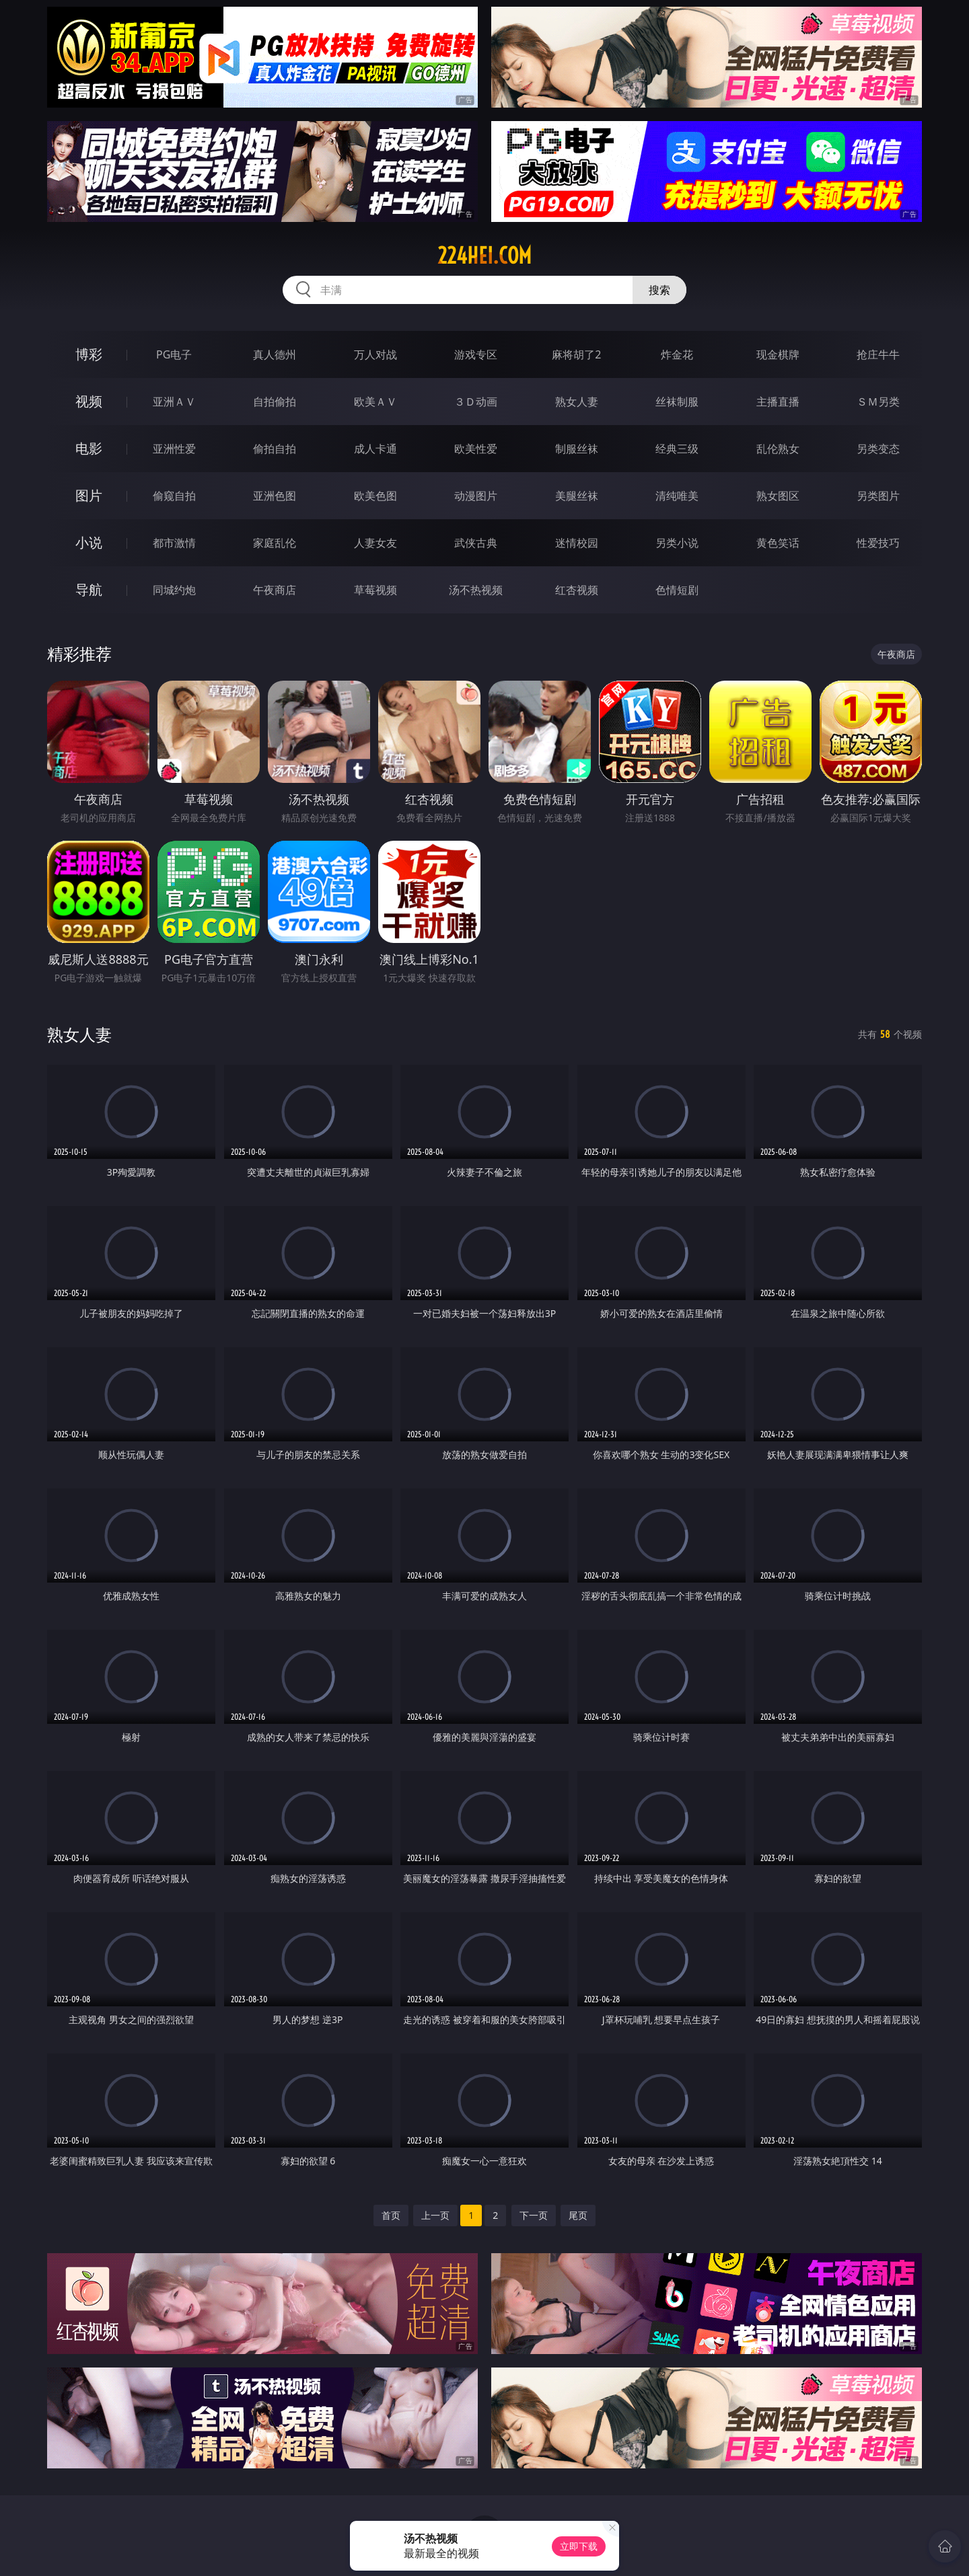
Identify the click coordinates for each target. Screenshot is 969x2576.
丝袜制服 (676, 401)
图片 (88, 495)
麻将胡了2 (576, 354)
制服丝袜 (576, 448)
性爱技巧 (878, 542)
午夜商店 (274, 589)
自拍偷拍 (274, 401)
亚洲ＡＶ (174, 401)
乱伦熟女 (777, 448)
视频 (88, 401)
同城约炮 (174, 589)
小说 (88, 542)
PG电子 (174, 354)
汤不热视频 (476, 589)
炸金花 (677, 354)
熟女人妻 (576, 401)
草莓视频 (375, 589)
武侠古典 (475, 542)
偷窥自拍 (174, 495)
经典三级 (676, 448)
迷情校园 (576, 542)
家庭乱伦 (274, 542)
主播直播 (777, 401)
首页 (391, 2215)
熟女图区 (777, 495)
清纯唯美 (676, 495)
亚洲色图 (274, 495)
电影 (88, 448)
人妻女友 (375, 542)
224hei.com (484, 255)
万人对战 (375, 354)
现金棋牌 (777, 354)
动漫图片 (475, 495)
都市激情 (174, 542)
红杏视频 (576, 589)
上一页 (435, 2215)
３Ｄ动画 (475, 401)
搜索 (659, 289)
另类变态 (878, 448)
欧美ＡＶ (375, 401)
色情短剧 (676, 589)
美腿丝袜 (576, 495)
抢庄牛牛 (878, 354)
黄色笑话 (777, 542)
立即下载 (579, 2546)
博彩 (88, 354)
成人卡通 (375, 448)
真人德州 (274, 354)
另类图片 (878, 495)
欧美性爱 (475, 448)
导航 (88, 589)
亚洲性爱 (174, 448)
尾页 (578, 2215)
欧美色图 (375, 495)
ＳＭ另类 (878, 401)
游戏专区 (475, 354)
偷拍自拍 (274, 448)
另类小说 (676, 542)
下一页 (533, 2215)
